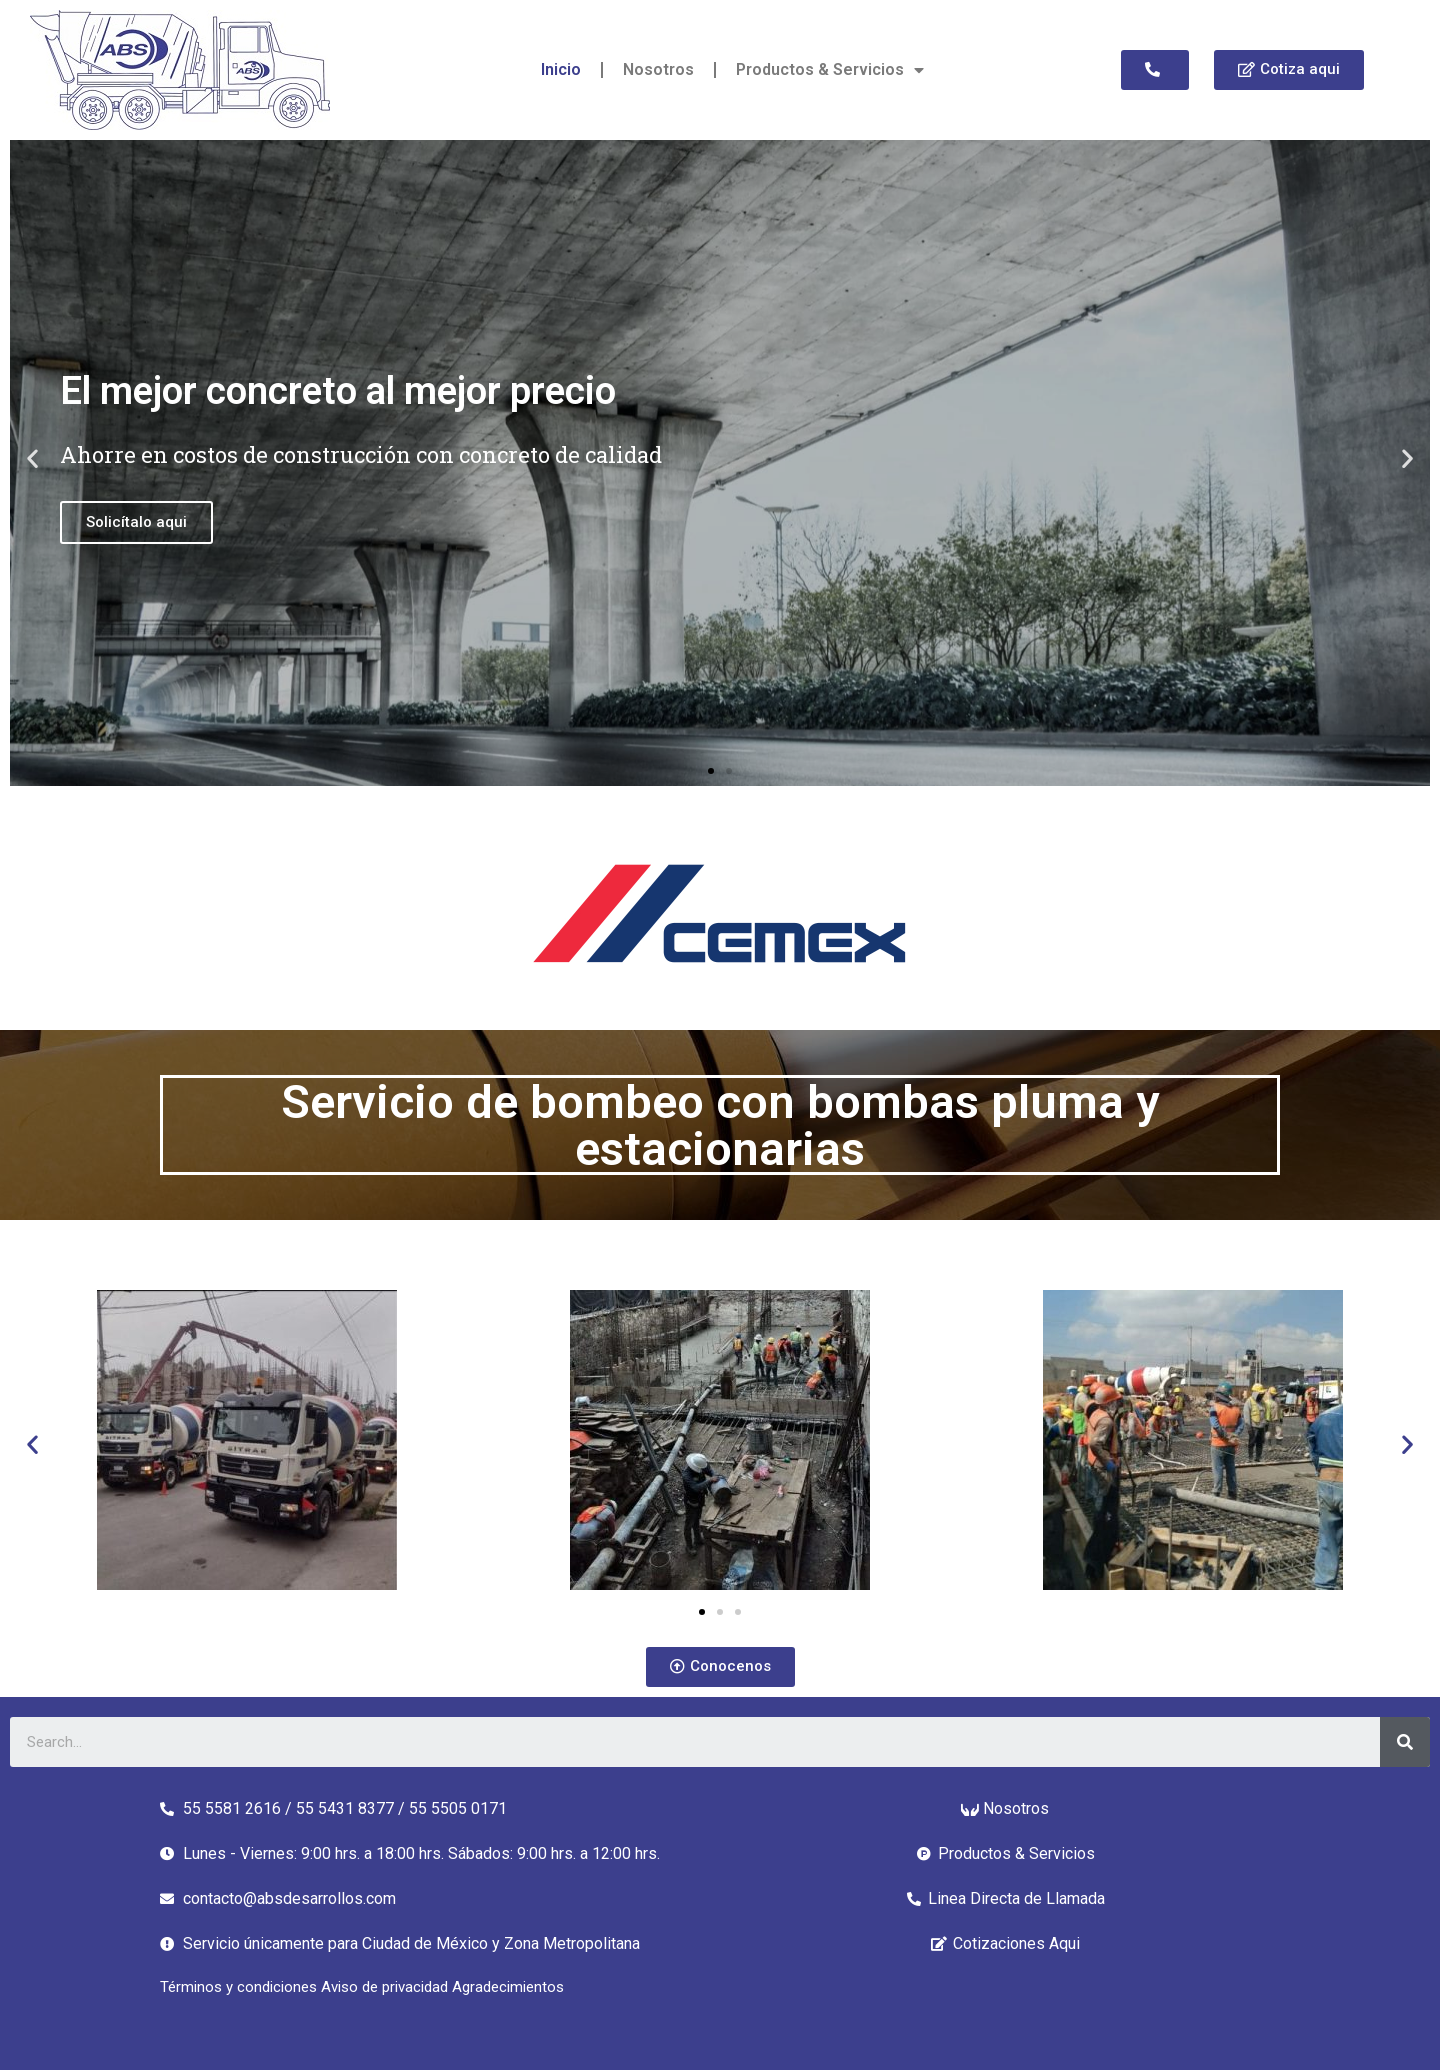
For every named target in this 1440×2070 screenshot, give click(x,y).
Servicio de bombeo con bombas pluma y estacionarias (720, 1125)
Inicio (561, 69)
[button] (1155, 70)
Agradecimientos (508, 1987)
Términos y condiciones (240, 1987)
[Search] (1405, 1742)
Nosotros (658, 69)
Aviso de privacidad (386, 1987)
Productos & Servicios (830, 70)
